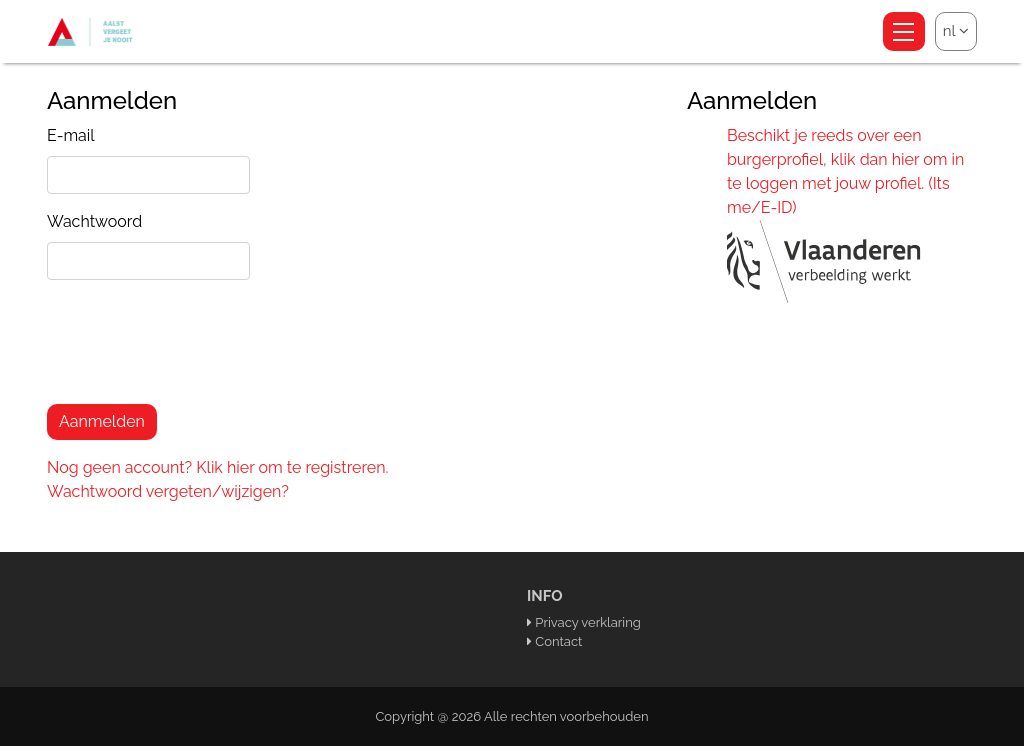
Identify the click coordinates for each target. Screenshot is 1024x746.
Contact (558, 641)
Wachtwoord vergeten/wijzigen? (168, 491)
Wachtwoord (94, 221)
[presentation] (199, 350)
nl (956, 31)
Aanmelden (102, 421)
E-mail (71, 135)
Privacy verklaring (587, 622)
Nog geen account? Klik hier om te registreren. (218, 467)
